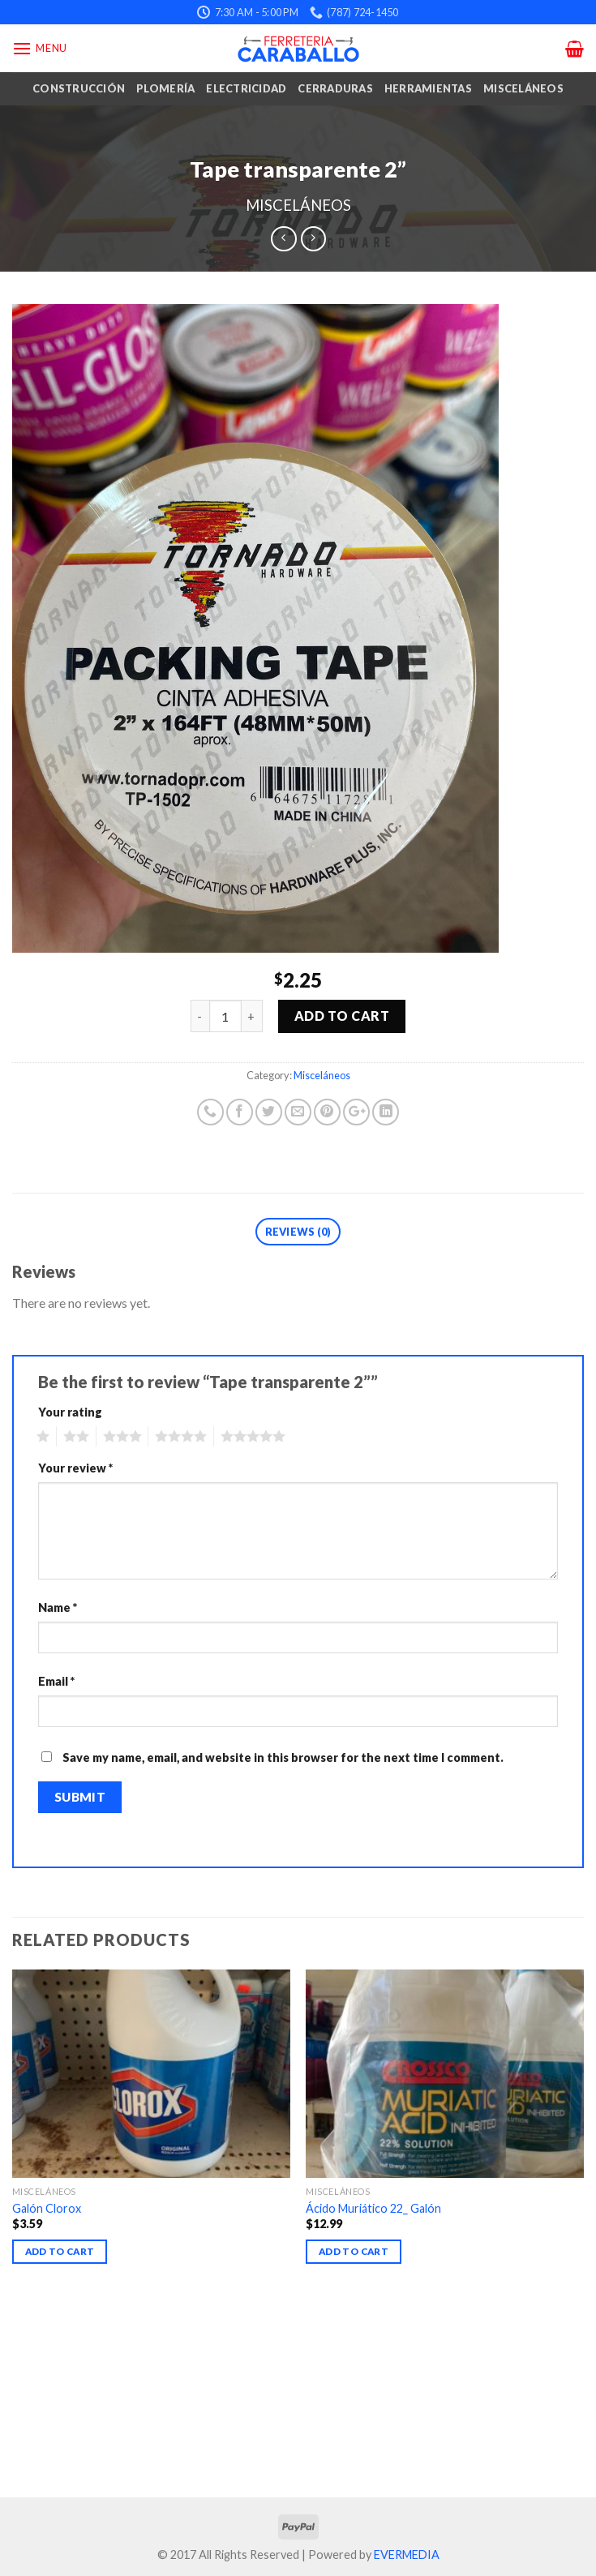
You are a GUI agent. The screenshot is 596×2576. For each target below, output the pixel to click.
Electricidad (246, 88)
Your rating (70, 1412)
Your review (75, 1468)
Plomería (165, 88)
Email (56, 1681)
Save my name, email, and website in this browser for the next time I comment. (283, 1757)
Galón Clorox (46, 2208)
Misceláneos (523, 88)
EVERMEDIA (406, 2554)
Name (57, 1607)
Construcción (78, 88)
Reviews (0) (298, 1231)
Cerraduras (335, 88)
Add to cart (341, 1015)
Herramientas (428, 88)
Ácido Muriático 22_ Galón (373, 2208)
